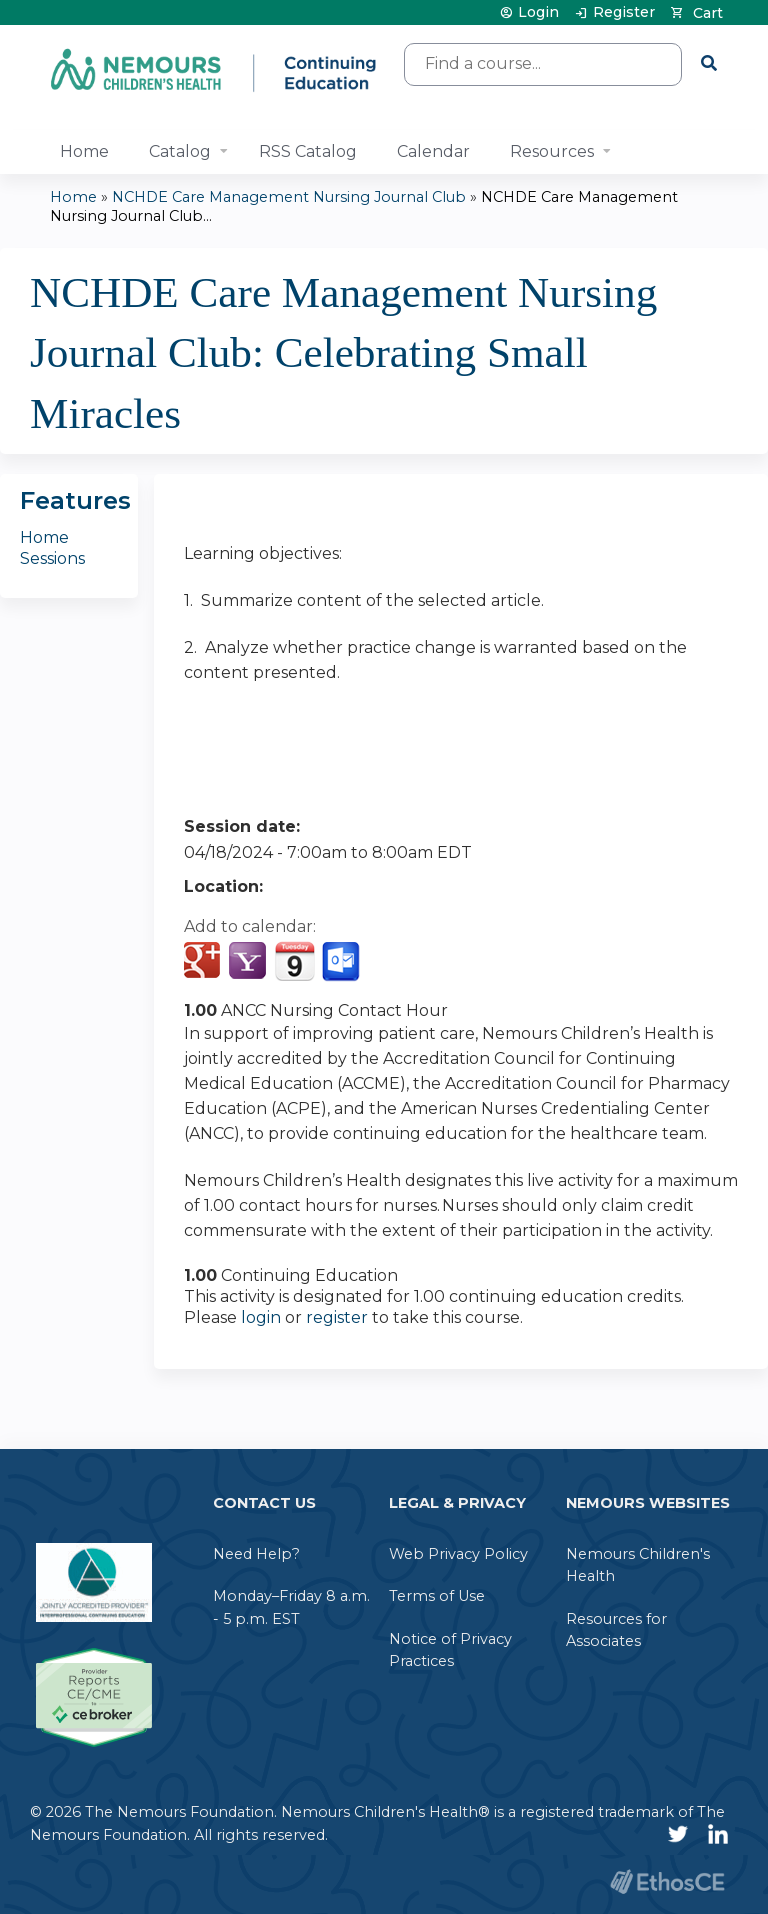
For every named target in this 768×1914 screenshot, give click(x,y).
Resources (552, 151)
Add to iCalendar (294, 961)
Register (624, 12)
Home (84, 151)
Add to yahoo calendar (249, 962)
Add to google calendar (204, 962)
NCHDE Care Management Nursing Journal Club (289, 197)
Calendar (433, 151)
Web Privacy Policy (458, 1554)
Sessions (52, 558)
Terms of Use (437, 1596)
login (261, 1317)
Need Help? (256, 1554)
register (337, 1317)
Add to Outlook (342, 962)
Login (538, 12)
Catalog (180, 151)
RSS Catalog (308, 151)
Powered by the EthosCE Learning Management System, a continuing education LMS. (667, 1881)
